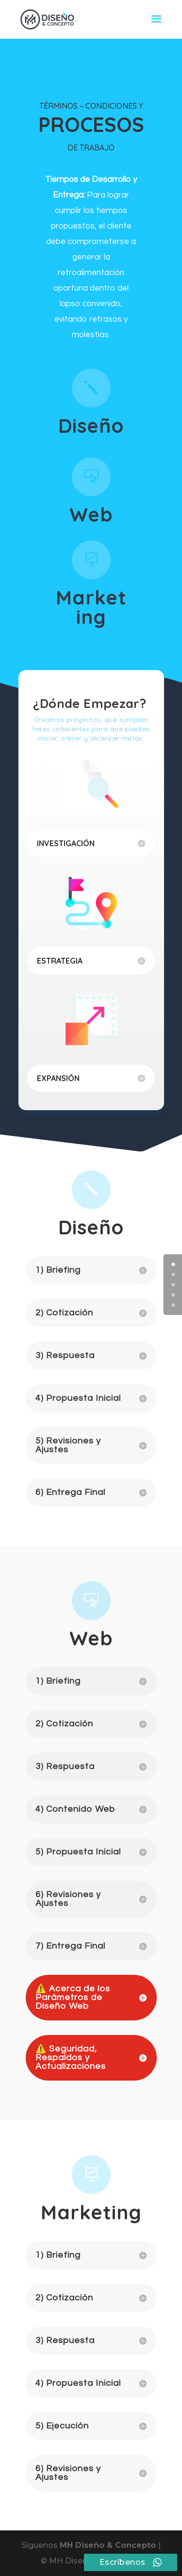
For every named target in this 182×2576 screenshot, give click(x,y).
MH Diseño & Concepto (109, 2545)
